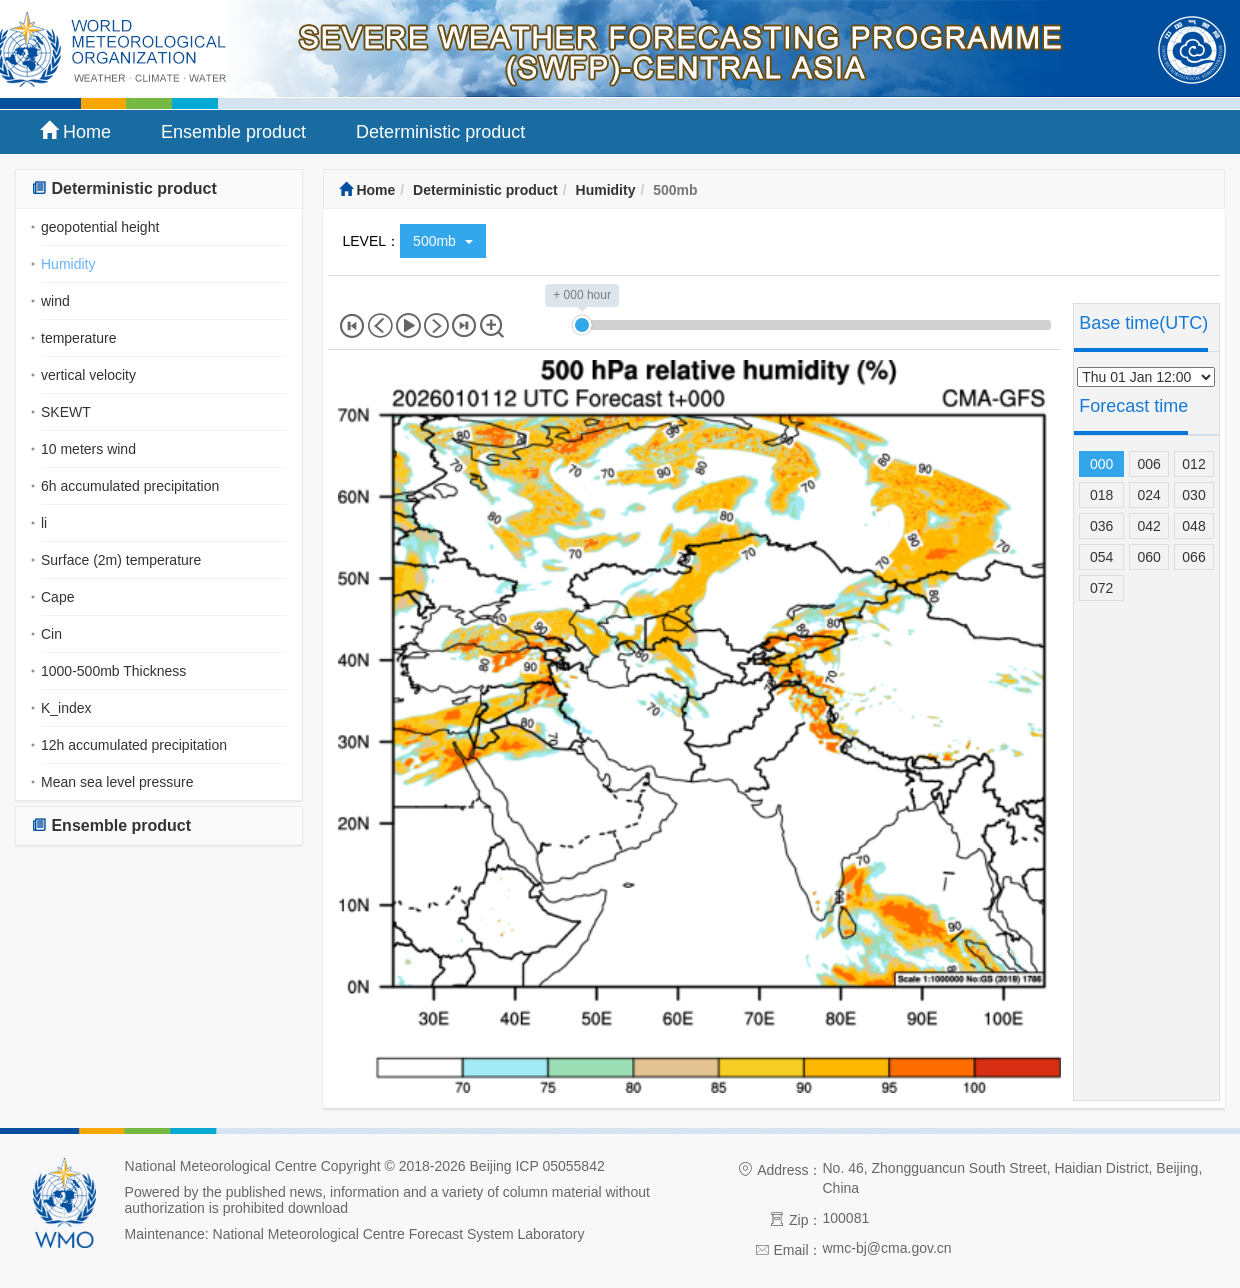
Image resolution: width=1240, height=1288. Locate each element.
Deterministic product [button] (124, 188)
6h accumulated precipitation (130, 486)
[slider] (582, 325)
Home (75, 131)
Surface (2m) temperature (121, 560)
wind (55, 301)
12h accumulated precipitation (134, 745)
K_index (66, 708)
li (44, 523)
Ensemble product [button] (111, 825)
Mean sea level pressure (117, 782)
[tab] (159, 189)
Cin (51, 634)
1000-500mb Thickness (113, 671)
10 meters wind (88, 449)
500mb (443, 241)
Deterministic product (440, 132)
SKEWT (66, 412)
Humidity (68, 264)
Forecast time (1133, 406)
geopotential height (100, 227)
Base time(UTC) (1143, 323)
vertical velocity (88, 375)
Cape (57, 597)
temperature (78, 338)
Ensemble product (233, 132)
